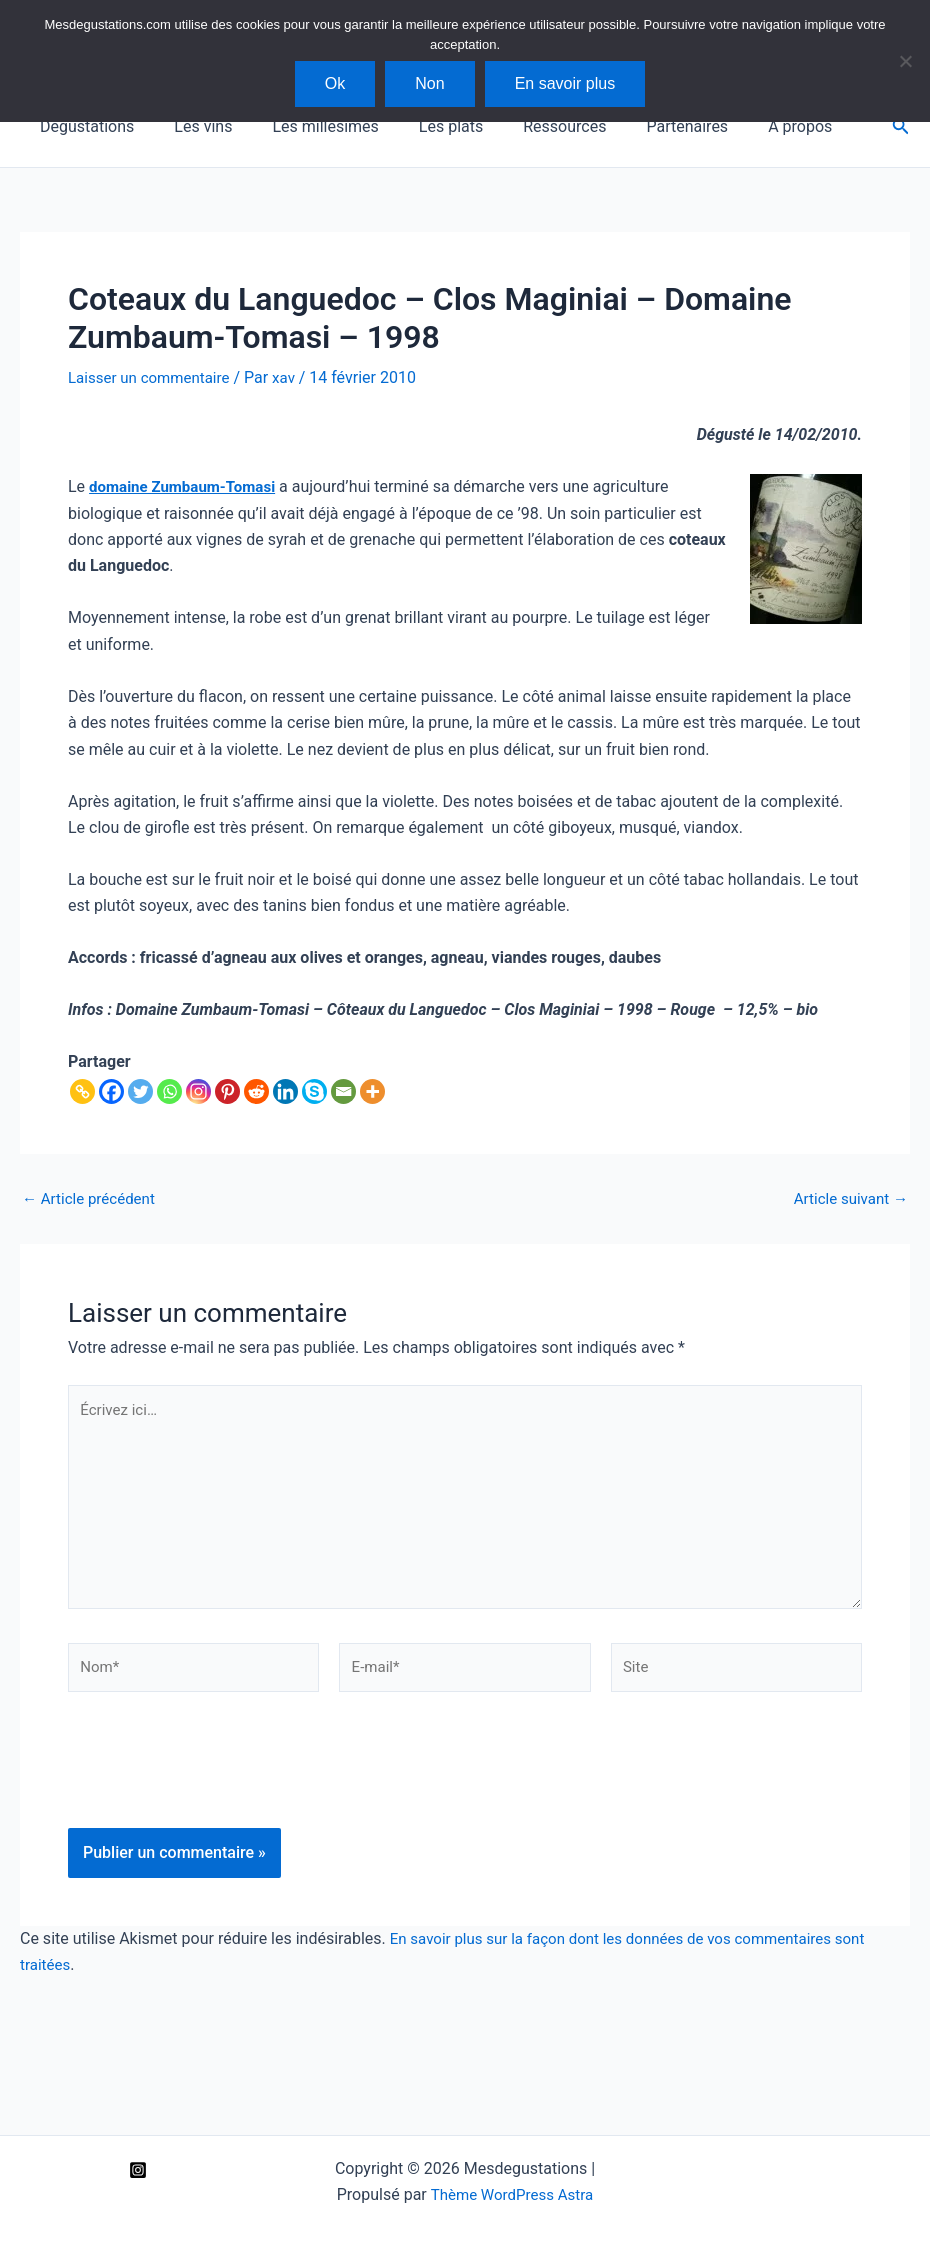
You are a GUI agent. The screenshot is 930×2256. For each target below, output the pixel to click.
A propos (748, 126)
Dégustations (83, 126)
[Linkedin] (285, 1090)
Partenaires (643, 126)
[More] (372, 1090)
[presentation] (220, 1795)
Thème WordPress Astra (511, 2194)
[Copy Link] (82, 1090)
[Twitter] (140, 1090)
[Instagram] (198, 1090)
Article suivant (847, 1198)
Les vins (191, 126)
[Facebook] (111, 1090)
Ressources (528, 126)
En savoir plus (565, 83)
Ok (335, 83)
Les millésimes (305, 126)
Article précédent (92, 1198)
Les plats (423, 126)
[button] (901, 126)
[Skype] (314, 1090)
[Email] (343, 1090)
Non (429, 83)
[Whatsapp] (169, 1090)
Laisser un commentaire (154, 377)
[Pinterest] (227, 1090)
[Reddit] (256, 1090)
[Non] (905, 61)
